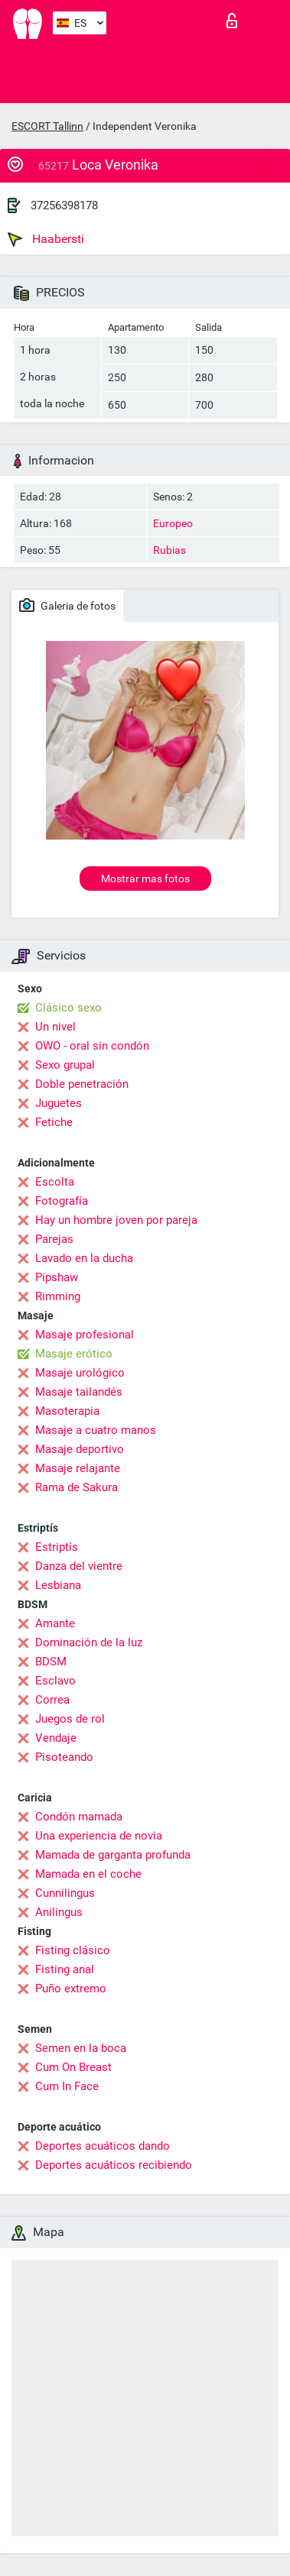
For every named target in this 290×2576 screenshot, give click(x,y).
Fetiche (54, 1122)
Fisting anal (64, 1969)
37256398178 (64, 205)
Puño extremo (70, 1988)
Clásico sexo (68, 1008)
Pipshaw (56, 1277)
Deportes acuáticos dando (102, 2146)
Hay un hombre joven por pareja (116, 1220)
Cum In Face (67, 2086)
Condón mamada (78, 1817)
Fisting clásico (72, 1950)
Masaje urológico (80, 1373)
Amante (55, 1623)
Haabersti (46, 239)
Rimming (57, 1296)
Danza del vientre (78, 1566)
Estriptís (56, 1547)
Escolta (54, 1182)
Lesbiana (58, 1585)
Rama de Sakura (76, 1487)
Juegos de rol (70, 1719)
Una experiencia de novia (98, 1836)
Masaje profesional (84, 1334)
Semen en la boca (80, 2048)
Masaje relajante (77, 1468)
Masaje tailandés (78, 1392)
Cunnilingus (65, 1893)
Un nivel (55, 1027)
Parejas (54, 1239)
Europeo (173, 523)
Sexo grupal (65, 1065)
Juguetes (58, 1103)
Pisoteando (64, 1757)
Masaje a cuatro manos (95, 1430)
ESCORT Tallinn (47, 126)
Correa (52, 1700)
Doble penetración (82, 1084)
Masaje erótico (73, 1354)
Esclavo (55, 1681)
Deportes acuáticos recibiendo (113, 2165)
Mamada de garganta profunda (113, 1855)
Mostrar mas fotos (145, 878)
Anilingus (59, 1912)
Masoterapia (67, 1411)
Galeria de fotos (67, 605)
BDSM (51, 1661)
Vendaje (56, 1738)
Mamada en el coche (88, 1874)
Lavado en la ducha (84, 1258)
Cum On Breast (73, 2067)
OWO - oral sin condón (92, 1046)
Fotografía (61, 1201)
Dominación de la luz (88, 1642)
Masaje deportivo (79, 1449)
